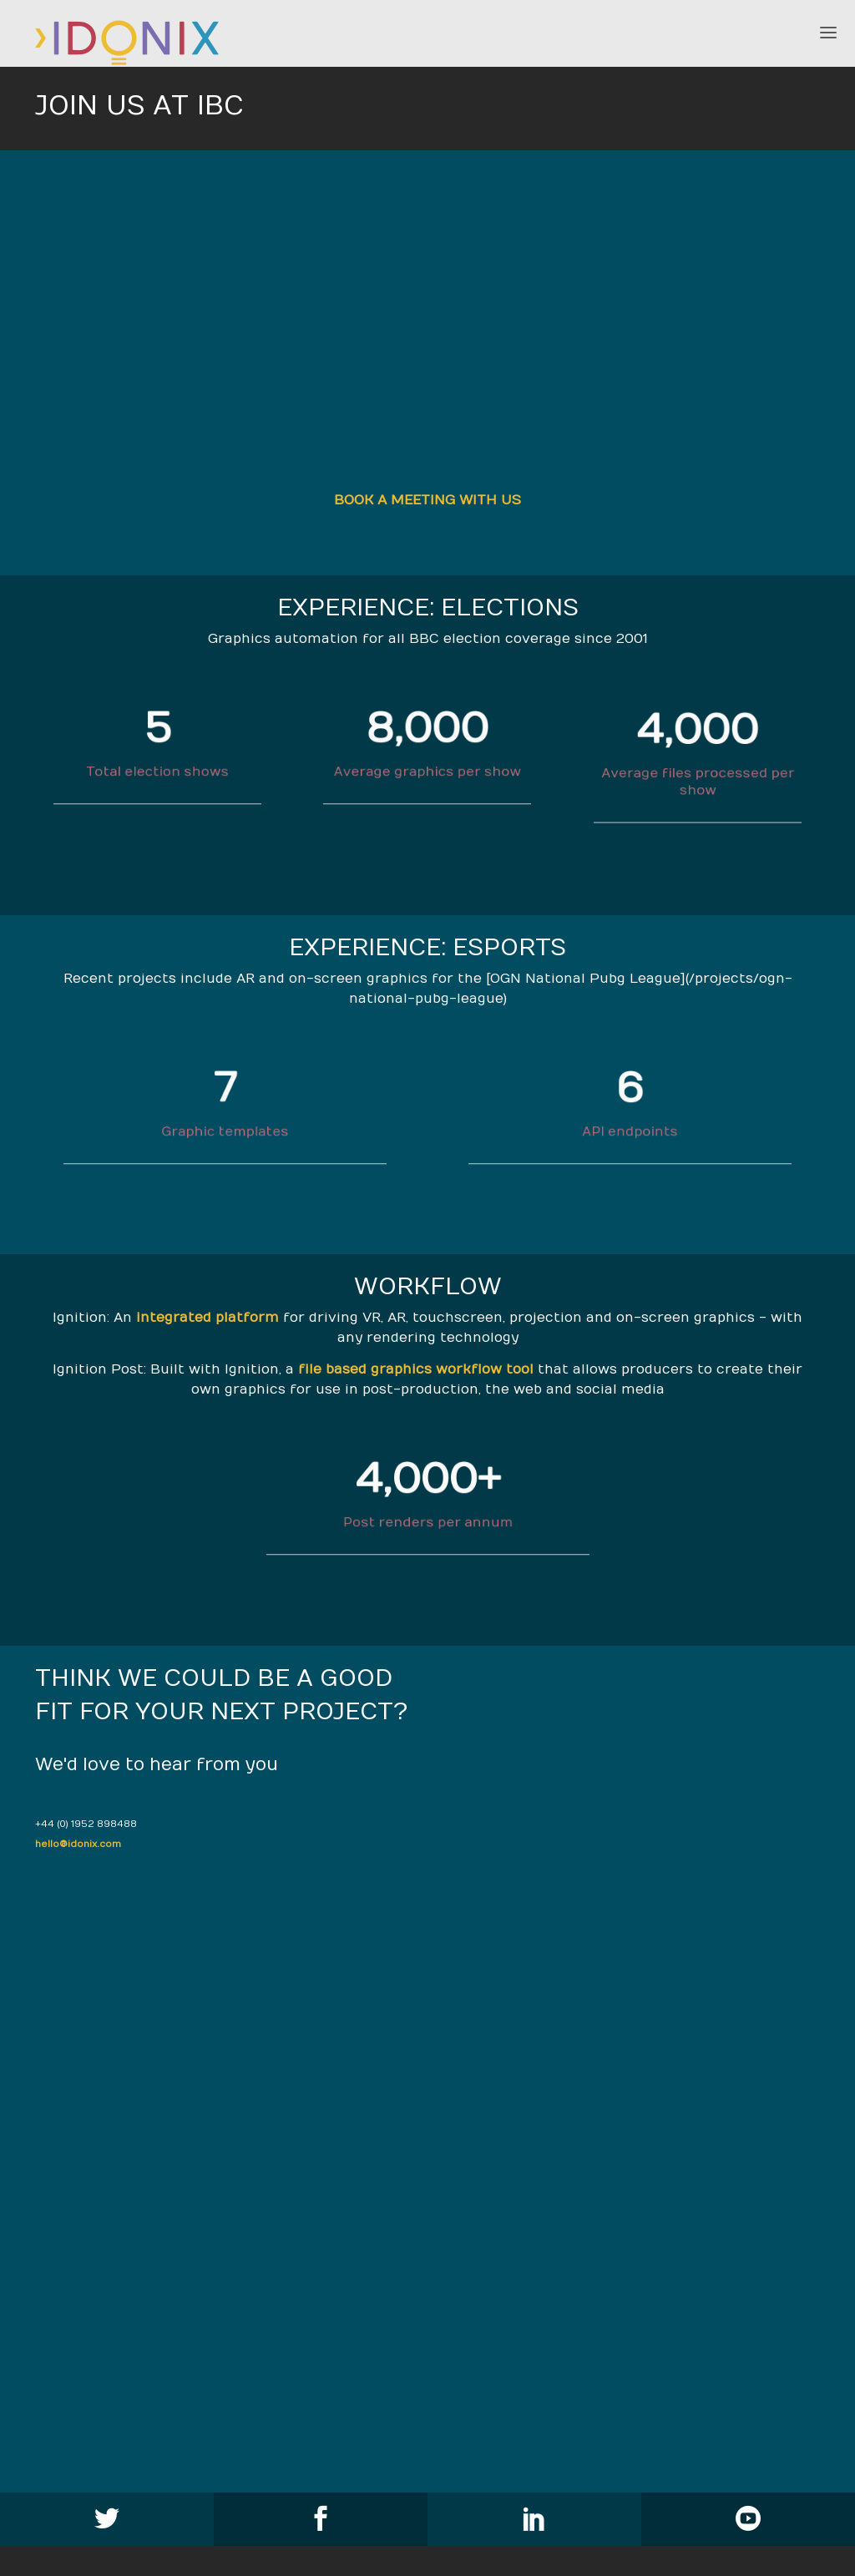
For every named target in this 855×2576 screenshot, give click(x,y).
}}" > (428, 328)
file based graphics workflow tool (416, 1369)
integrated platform (207, 1317)
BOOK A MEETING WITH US (427, 500)
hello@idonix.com (78, 1844)
